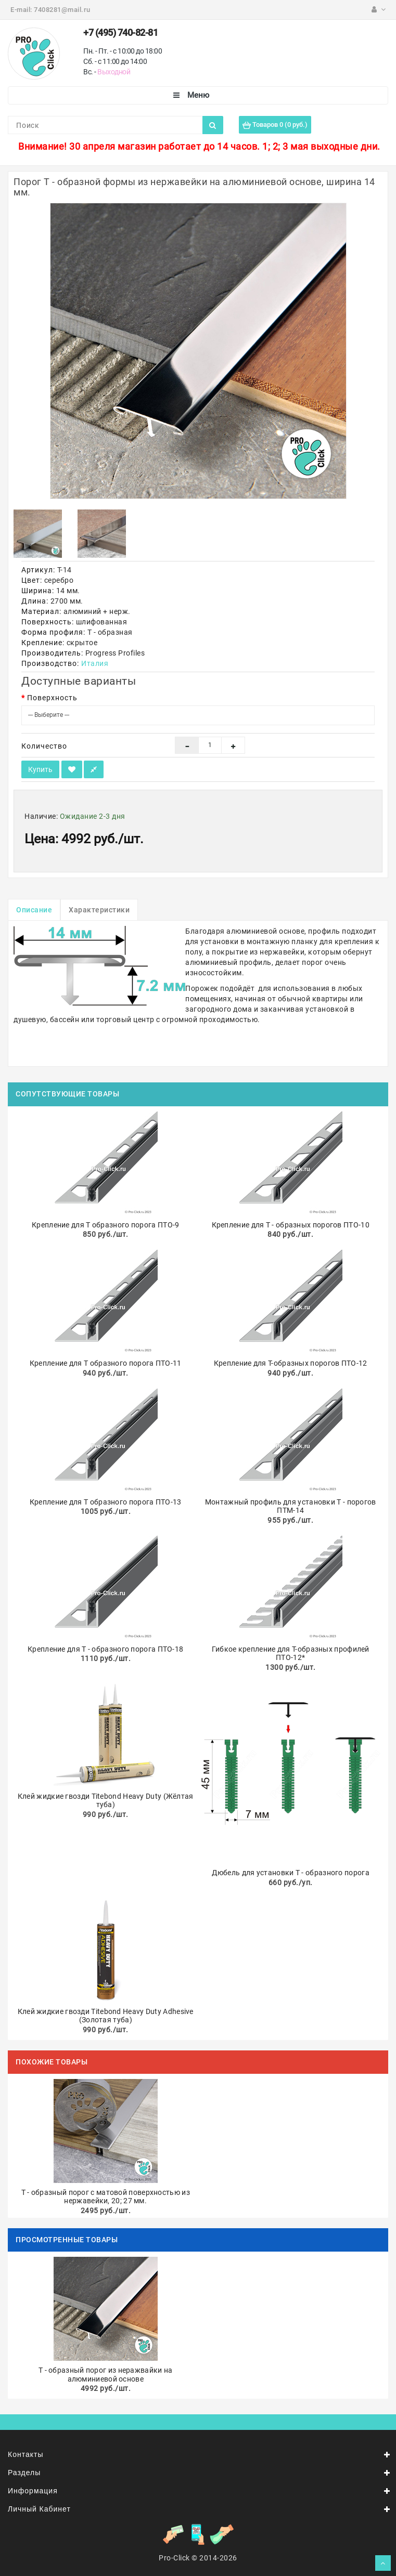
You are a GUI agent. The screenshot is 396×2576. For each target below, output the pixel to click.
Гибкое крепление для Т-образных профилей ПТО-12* (290, 1653)
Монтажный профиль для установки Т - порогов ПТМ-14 (290, 1506)
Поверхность (52, 698)
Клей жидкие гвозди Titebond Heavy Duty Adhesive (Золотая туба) (106, 2015)
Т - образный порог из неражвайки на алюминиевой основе (106, 2374)
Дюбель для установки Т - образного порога (290, 1872)
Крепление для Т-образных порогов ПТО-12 (290, 1363)
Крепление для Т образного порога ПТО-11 (106, 1363)
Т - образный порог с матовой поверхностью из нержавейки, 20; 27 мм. (105, 2196)
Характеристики (99, 910)
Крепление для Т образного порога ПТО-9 (105, 1225)
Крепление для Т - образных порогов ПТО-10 (290, 1225)
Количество (44, 746)
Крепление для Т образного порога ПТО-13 (106, 1502)
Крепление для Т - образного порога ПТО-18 (105, 1649)
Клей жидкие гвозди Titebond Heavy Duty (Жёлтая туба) (106, 1800)
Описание (34, 910)
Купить (40, 769)
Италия (94, 663)
